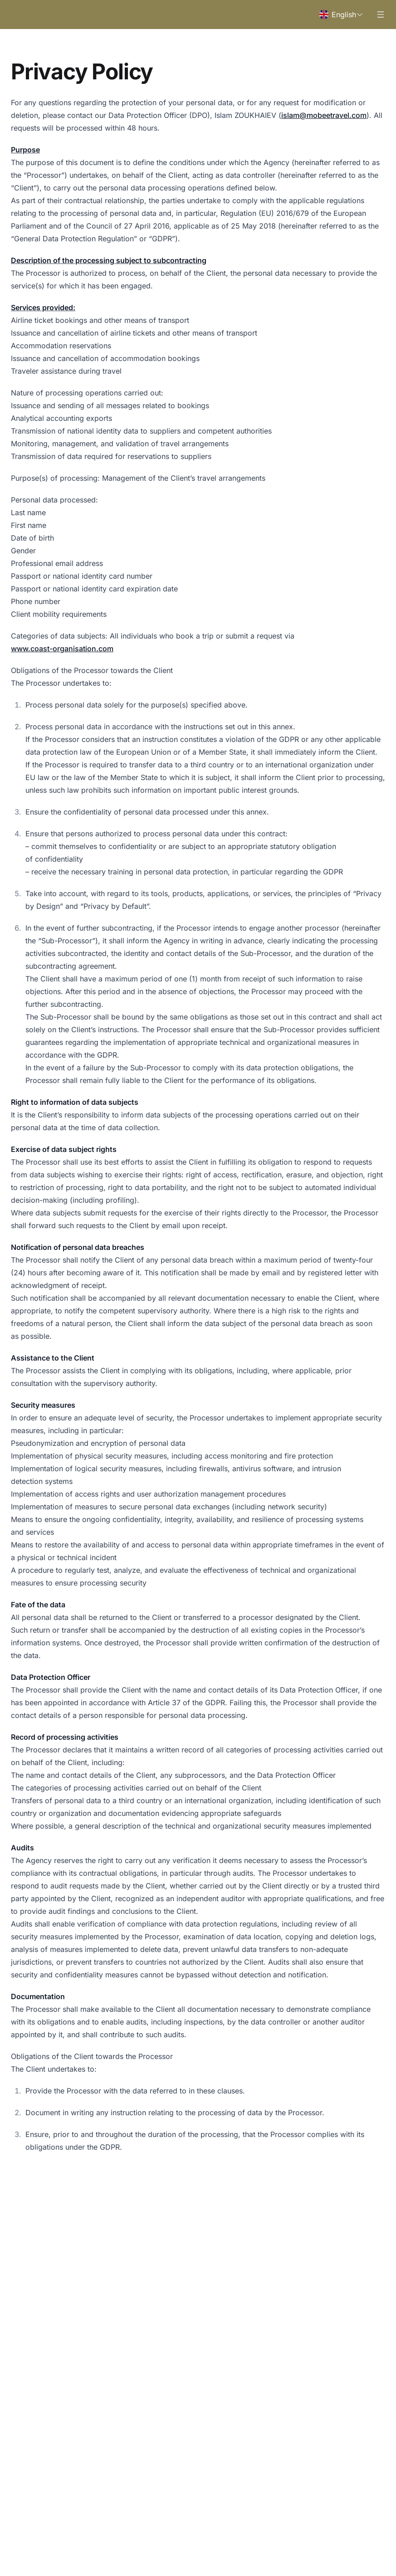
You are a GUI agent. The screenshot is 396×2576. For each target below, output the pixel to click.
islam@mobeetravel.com (324, 115)
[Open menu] (380, 14)
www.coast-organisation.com (62, 648)
